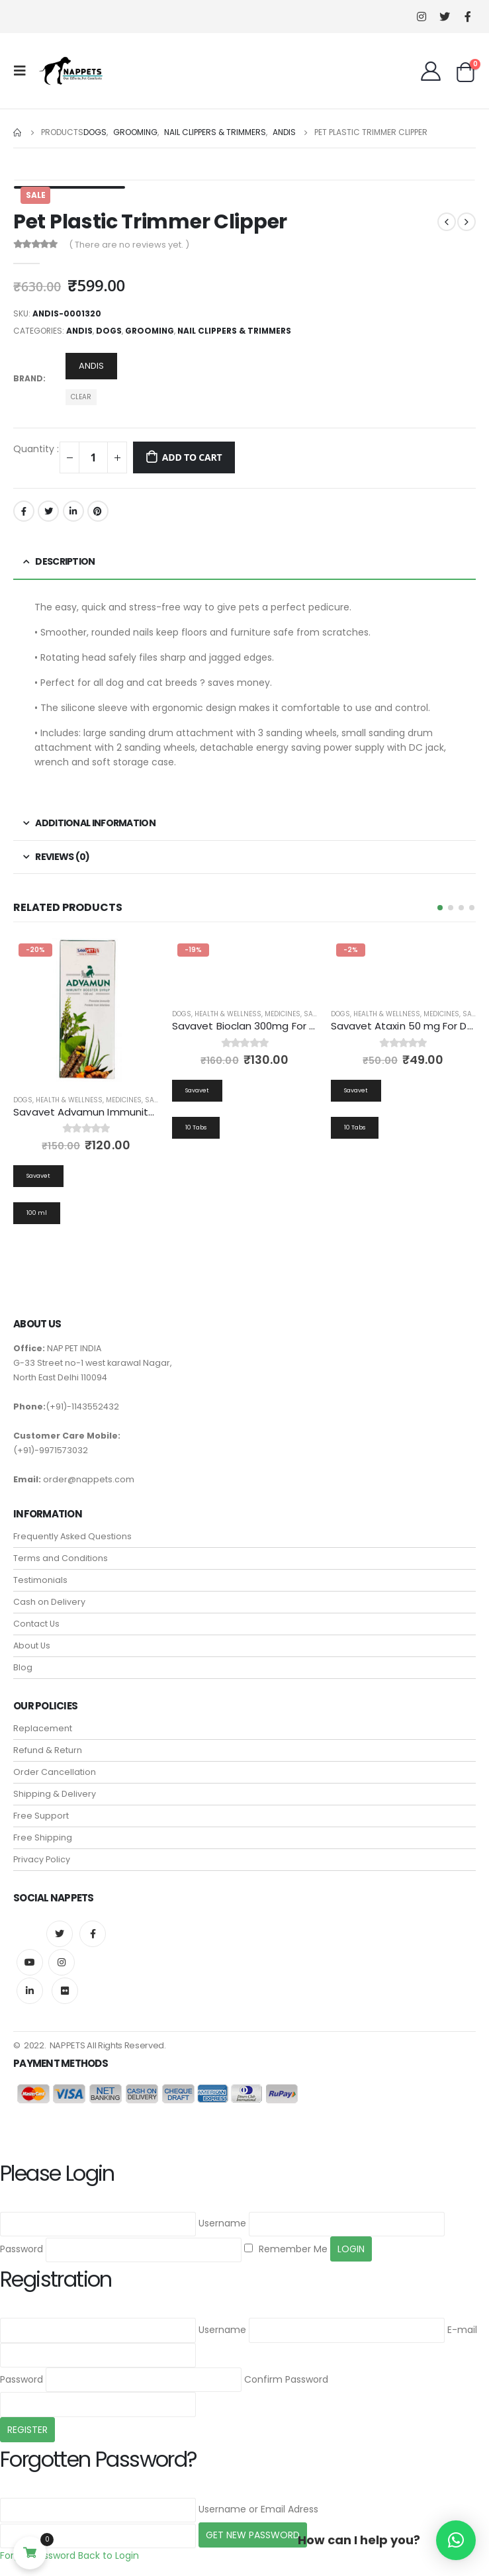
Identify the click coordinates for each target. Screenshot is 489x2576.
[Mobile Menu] (23, 71)
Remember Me (286, 2250)
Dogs (109, 330)
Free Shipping (42, 1838)
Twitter (48, 511)
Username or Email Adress (258, 2510)
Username (222, 2224)
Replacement (42, 1729)
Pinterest (98, 511)
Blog (22, 1668)
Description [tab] (65, 561)
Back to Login (108, 2556)
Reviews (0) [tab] (62, 856)
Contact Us (36, 1624)
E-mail (462, 2330)
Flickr (65, 1991)
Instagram (61, 1963)
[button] (440, 908)
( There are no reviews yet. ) (129, 244)
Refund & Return (47, 1750)
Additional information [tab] (95, 823)
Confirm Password (286, 2380)
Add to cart (192, 457)
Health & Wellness (69, 1100)
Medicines (124, 1100)
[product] (86, 1011)
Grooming (149, 330)
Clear (81, 397)
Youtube (30, 1963)
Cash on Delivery (49, 1602)
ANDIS (79, 330)
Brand (28, 378)
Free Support (41, 1816)
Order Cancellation (54, 1772)
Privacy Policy (41, 1860)
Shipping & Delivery (54, 1794)
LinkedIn (73, 511)
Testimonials (40, 1580)
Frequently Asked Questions (72, 1537)
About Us (31, 1646)
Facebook (23, 511)
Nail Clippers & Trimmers (234, 330)
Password (21, 2250)
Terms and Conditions (60, 1558)
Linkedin (30, 1991)
